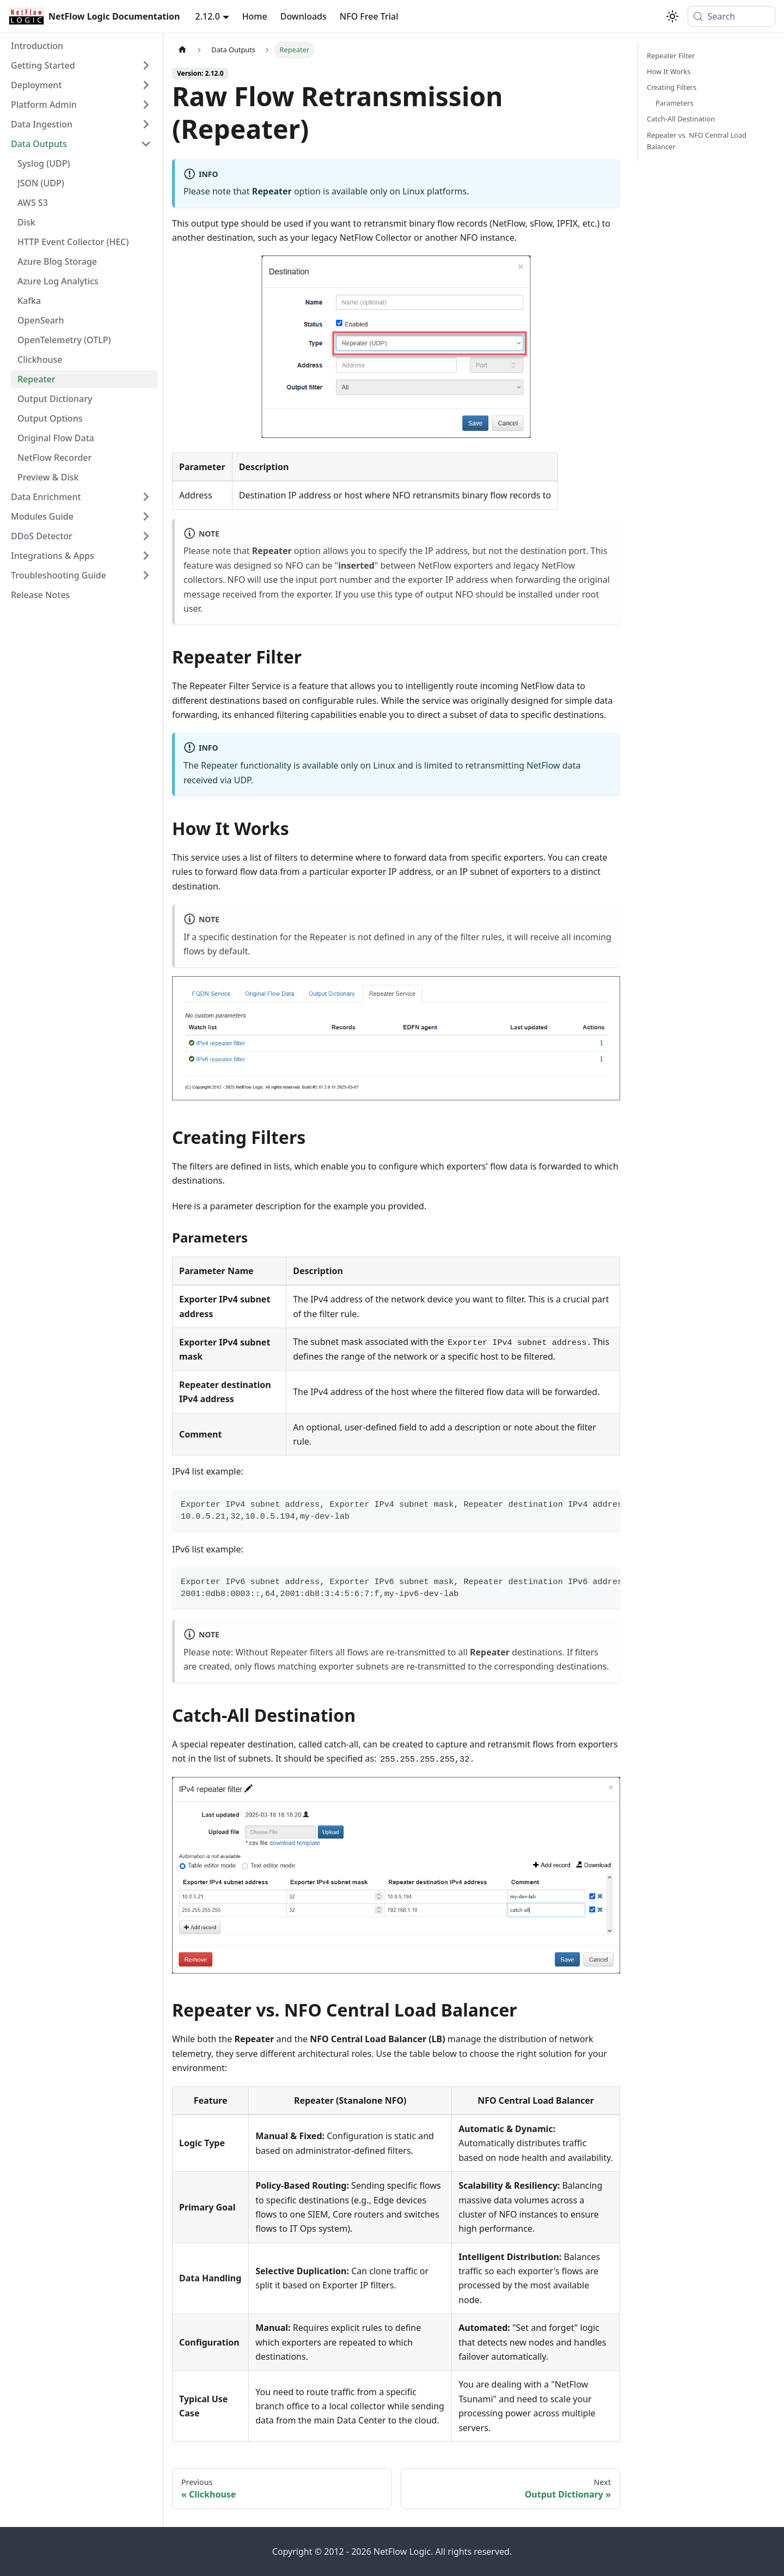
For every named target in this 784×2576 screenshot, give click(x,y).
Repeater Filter (671, 55)
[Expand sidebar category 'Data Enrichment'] (146, 497)
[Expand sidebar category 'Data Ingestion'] (146, 124)
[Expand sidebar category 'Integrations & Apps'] (146, 555)
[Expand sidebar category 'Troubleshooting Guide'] (146, 575)
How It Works (668, 71)
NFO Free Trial (369, 16)
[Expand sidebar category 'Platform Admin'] (146, 104)
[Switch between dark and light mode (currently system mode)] (672, 16)
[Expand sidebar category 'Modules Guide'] (146, 516)
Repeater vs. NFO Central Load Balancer (696, 140)
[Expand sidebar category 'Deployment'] (146, 85)
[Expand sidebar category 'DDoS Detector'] (146, 536)
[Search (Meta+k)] (731, 16)
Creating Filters (671, 87)
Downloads (303, 16)
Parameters (675, 103)
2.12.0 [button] (207, 16)
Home (254, 16)
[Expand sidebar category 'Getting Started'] (146, 65)
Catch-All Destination (681, 119)
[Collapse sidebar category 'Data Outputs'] (146, 144)
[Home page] (182, 49)
